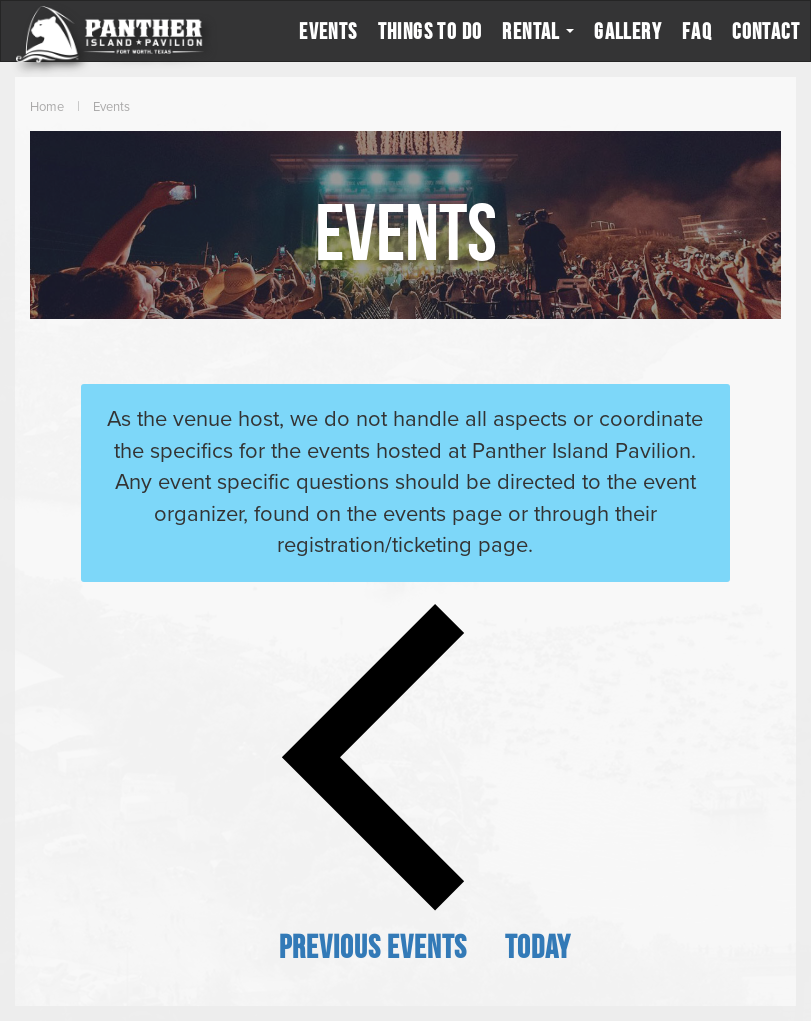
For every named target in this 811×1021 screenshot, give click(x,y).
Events (328, 31)
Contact (766, 31)
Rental (538, 31)
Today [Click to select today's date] (538, 946)
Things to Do (430, 31)
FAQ (697, 31)
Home (47, 107)
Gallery (628, 31)
